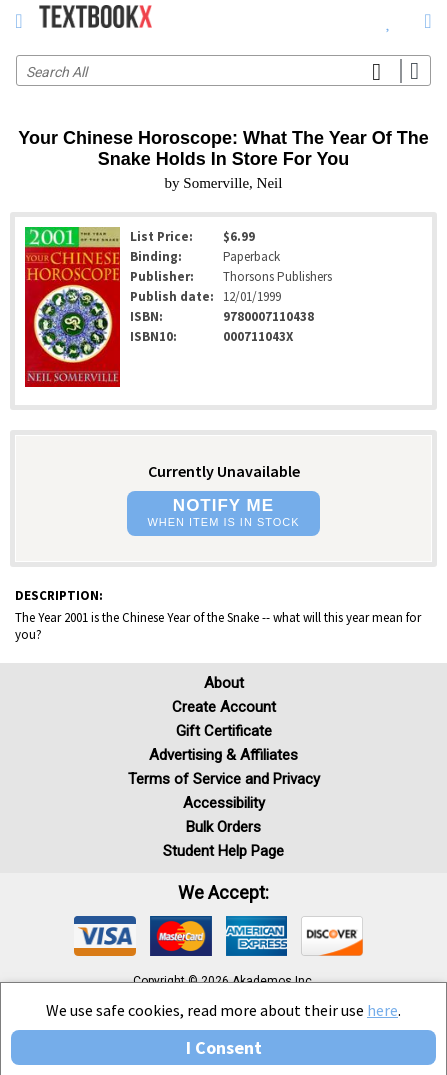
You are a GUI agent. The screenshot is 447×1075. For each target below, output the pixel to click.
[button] (223, 513)
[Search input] (223, 70)
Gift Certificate (224, 731)
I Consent (224, 1047)
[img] (105, 936)
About (224, 683)
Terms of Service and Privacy (224, 779)
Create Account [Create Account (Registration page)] (224, 707)
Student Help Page (223, 851)
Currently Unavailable (224, 471)
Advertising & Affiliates (223, 755)
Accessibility (224, 803)
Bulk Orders (223, 827)
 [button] (18, 21)
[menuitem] (388, 20)
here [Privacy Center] (382, 1010)
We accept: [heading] (223, 893)
